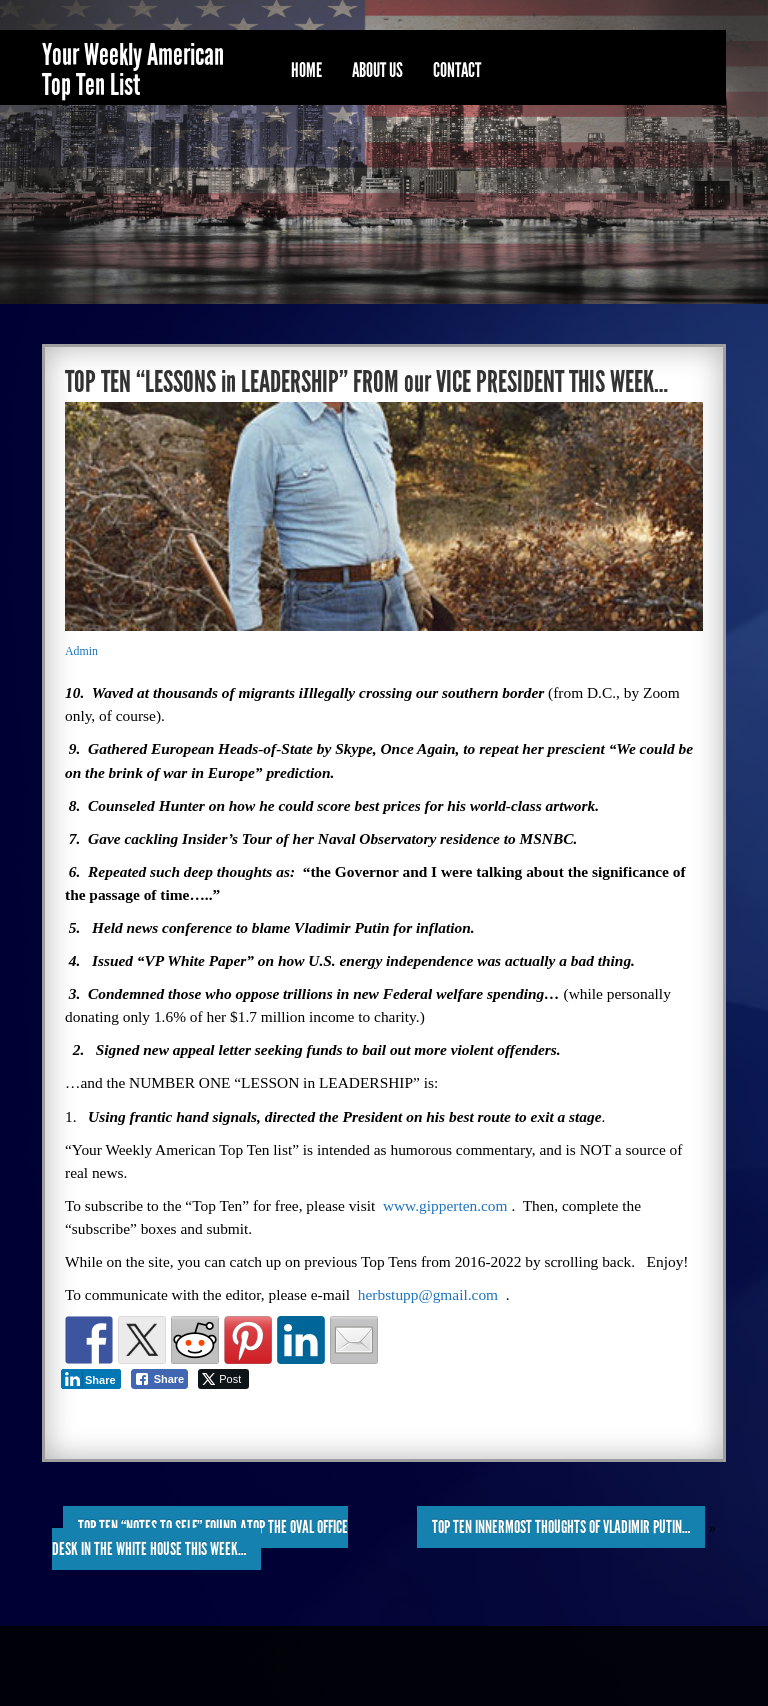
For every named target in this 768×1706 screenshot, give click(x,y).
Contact (457, 70)
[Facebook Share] (160, 1379)
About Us (377, 70)
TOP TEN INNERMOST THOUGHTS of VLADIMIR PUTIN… (561, 1527)
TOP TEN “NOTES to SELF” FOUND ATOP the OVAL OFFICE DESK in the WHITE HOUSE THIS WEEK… (200, 1538)
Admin (81, 651)
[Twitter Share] (223, 1379)
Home (306, 70)
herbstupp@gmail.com (428, 1294)
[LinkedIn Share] (91, 1379)
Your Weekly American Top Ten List (133, 70)
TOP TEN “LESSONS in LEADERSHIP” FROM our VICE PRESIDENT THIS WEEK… (366, 382)
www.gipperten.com (445, 1205)
